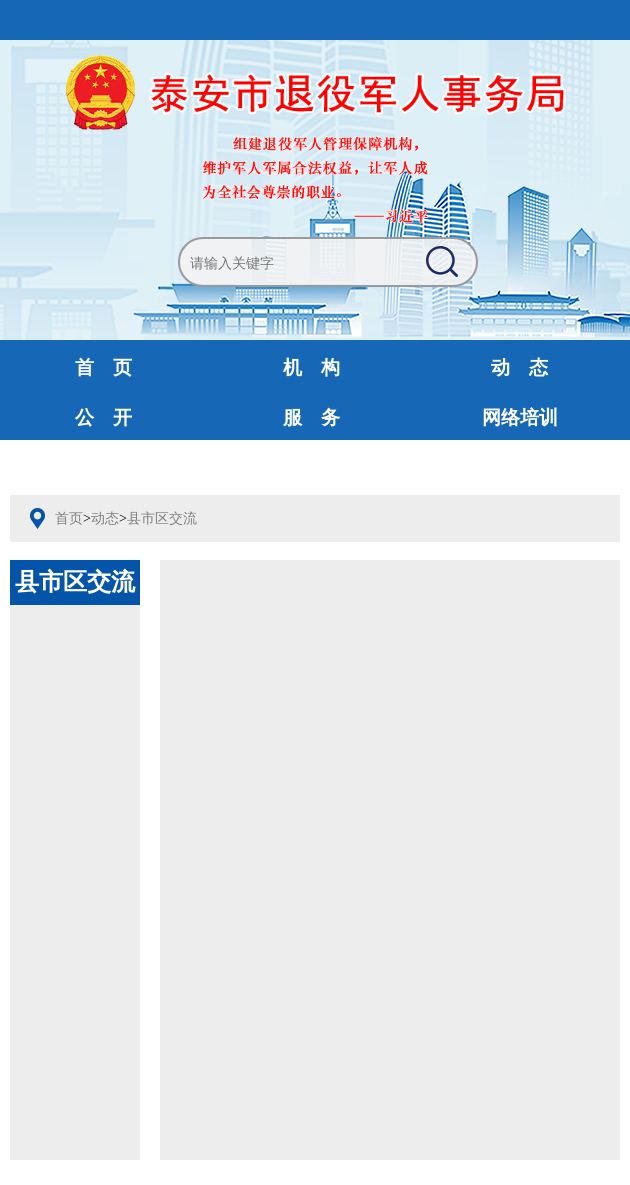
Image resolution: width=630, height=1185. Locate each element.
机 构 (311, 367)
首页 (69, 518)
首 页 (103, 367)
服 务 (311, 417)
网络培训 (520, 417)
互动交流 (104, 467)
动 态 (519, 367)
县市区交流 (162, 518)
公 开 (103, 417)
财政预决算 (311, 467)
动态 (105, 518)
